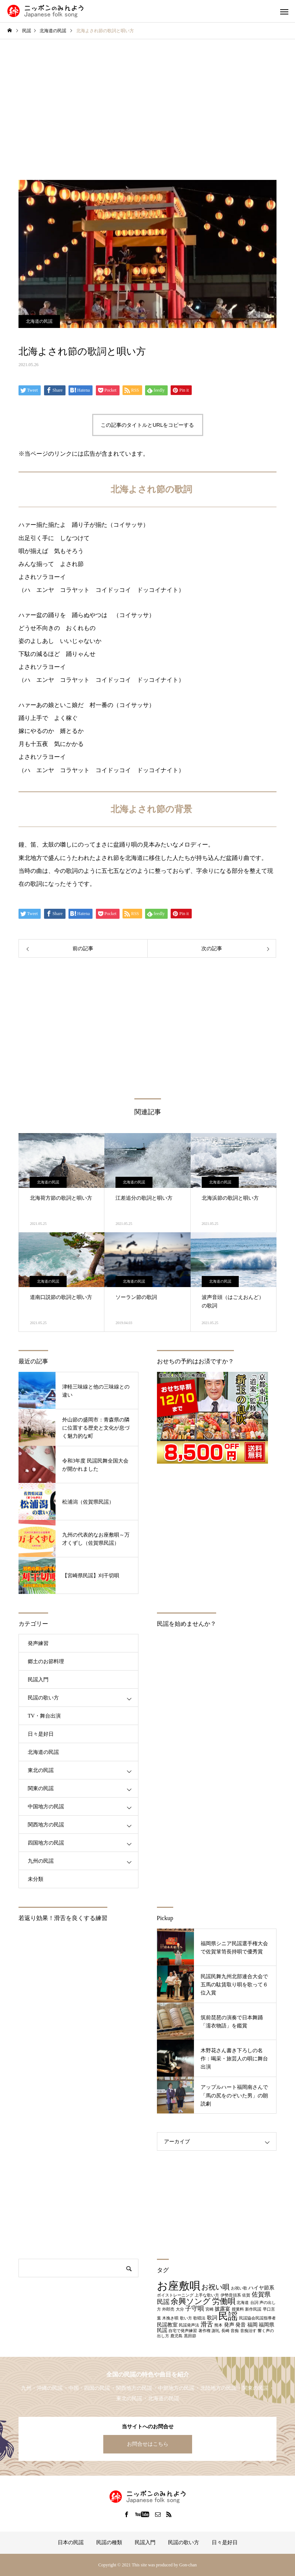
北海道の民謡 (39, 321)
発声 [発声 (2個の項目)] (229, 2325)
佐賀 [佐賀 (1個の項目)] (246, 2295)
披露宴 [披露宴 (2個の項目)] (222, 2309)
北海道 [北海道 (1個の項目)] (243, 2303)
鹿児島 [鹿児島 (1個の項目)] (176, 2336)
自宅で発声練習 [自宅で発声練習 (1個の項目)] (182, 2331)
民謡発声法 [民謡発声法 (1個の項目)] (189, 2325)
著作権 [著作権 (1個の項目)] (204, 2331)
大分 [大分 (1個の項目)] (180, 2309)
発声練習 (38, 1643)
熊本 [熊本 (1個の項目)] (218, 2325)
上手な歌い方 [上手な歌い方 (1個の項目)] (207, 2295)
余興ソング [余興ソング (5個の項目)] (191, 2301)
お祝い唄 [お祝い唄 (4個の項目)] (215, 2287)
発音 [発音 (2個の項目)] (240, 2325)
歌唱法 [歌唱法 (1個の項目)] (199, 2318)
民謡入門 (38, 1679)
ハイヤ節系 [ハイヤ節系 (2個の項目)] (261, 2288)
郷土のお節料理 (46, 1661)
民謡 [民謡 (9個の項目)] (228, 2316)
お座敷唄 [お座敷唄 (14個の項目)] (178, 2286)
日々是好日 (41, 1734)
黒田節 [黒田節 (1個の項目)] (190, 2336)
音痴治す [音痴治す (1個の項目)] (248, 2331)
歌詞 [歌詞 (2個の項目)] (212, 2318)
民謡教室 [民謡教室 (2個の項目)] (167, 2325)
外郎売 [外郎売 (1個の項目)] (168, 2309)
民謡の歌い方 (43, 1698)
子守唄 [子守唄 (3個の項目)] (194, 2308)
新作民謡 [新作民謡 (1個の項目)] (253, 2309)
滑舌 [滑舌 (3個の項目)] (207, 2324)
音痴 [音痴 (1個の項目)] (235, 2331)
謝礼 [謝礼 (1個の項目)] (216, 2331)
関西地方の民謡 (46, 1825)
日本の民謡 (71, 2542)
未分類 (35, 1879)
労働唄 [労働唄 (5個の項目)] (223, 2301)
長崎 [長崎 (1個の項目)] (225, 2331)
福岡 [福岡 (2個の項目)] (252, 2325)
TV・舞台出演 (44, 1716)
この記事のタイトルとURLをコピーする (147, 425)
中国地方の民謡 (46, 1806)
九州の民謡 (41, 1861)
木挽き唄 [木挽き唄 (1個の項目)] (170, 2318)
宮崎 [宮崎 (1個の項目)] (209, 2309)
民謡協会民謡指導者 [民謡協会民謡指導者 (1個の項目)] (257, 2318)
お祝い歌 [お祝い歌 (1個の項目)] (239, 2288)
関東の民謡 (41, 1788)
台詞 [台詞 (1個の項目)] (254, 2303)
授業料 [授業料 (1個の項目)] (238, 2309)
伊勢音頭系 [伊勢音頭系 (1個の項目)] (231, 2295)
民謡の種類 (109, 2542)
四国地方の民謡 (46, 1843)
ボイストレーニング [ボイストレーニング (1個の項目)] (175, 2295)
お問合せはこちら (147, 2444)
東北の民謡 (41, 1770)
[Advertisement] (147, 109)
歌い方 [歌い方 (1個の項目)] (186, 2318)
